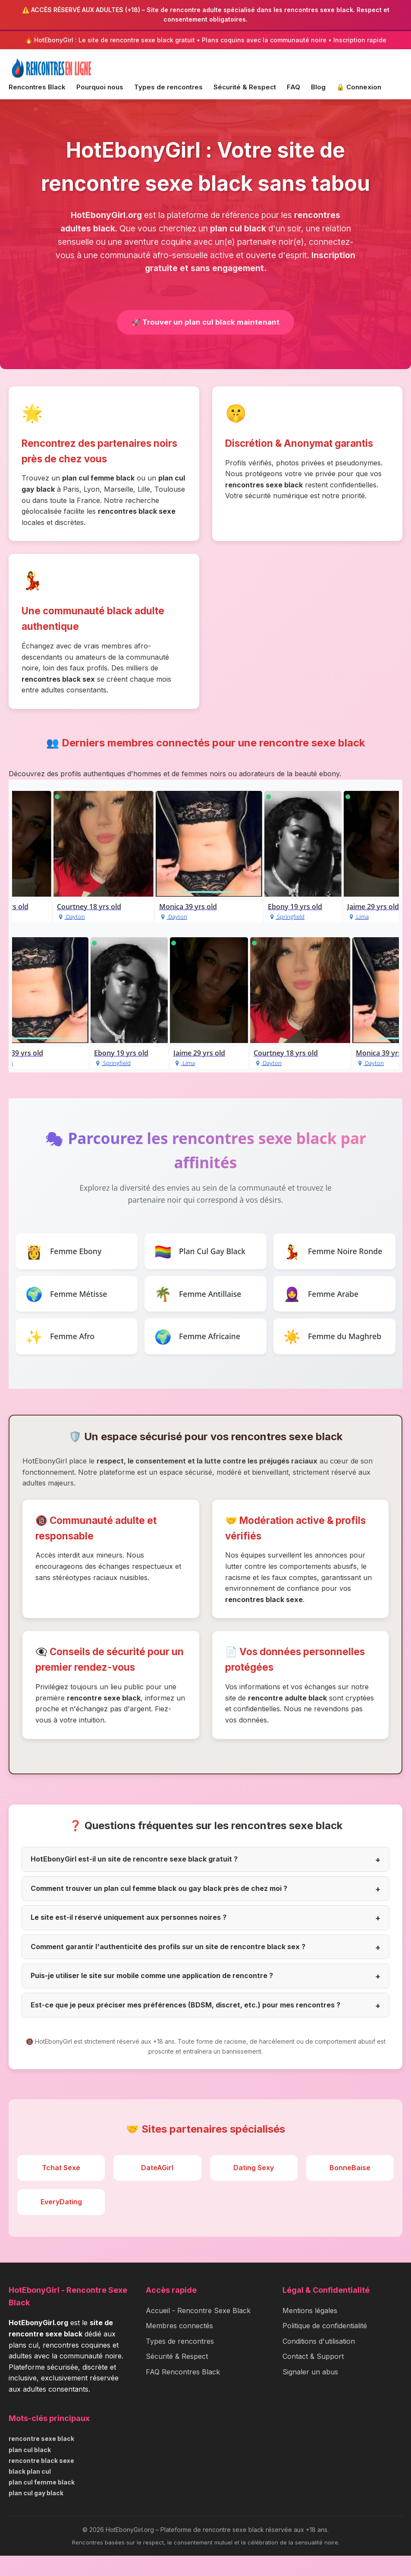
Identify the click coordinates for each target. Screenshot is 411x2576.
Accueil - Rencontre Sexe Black (198, 2330)
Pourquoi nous (99, 87)
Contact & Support (313, 2377)
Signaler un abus (310, 2392)
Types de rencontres (168, 87)
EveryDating (61, 2222)
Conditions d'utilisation (318, 2361)
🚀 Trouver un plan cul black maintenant (205, 322)
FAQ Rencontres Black (183, 2392)
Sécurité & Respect (244, 87)
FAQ (293, 87)
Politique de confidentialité (324, 2346)
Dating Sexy (253, 2188)
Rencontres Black (37, 87)
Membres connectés (179, 2346)
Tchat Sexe (61, 2188)
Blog (318, 87)
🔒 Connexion (358, 87)
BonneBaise (349, 2188)
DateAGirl (157, 2188)
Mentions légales (309, 2330)
